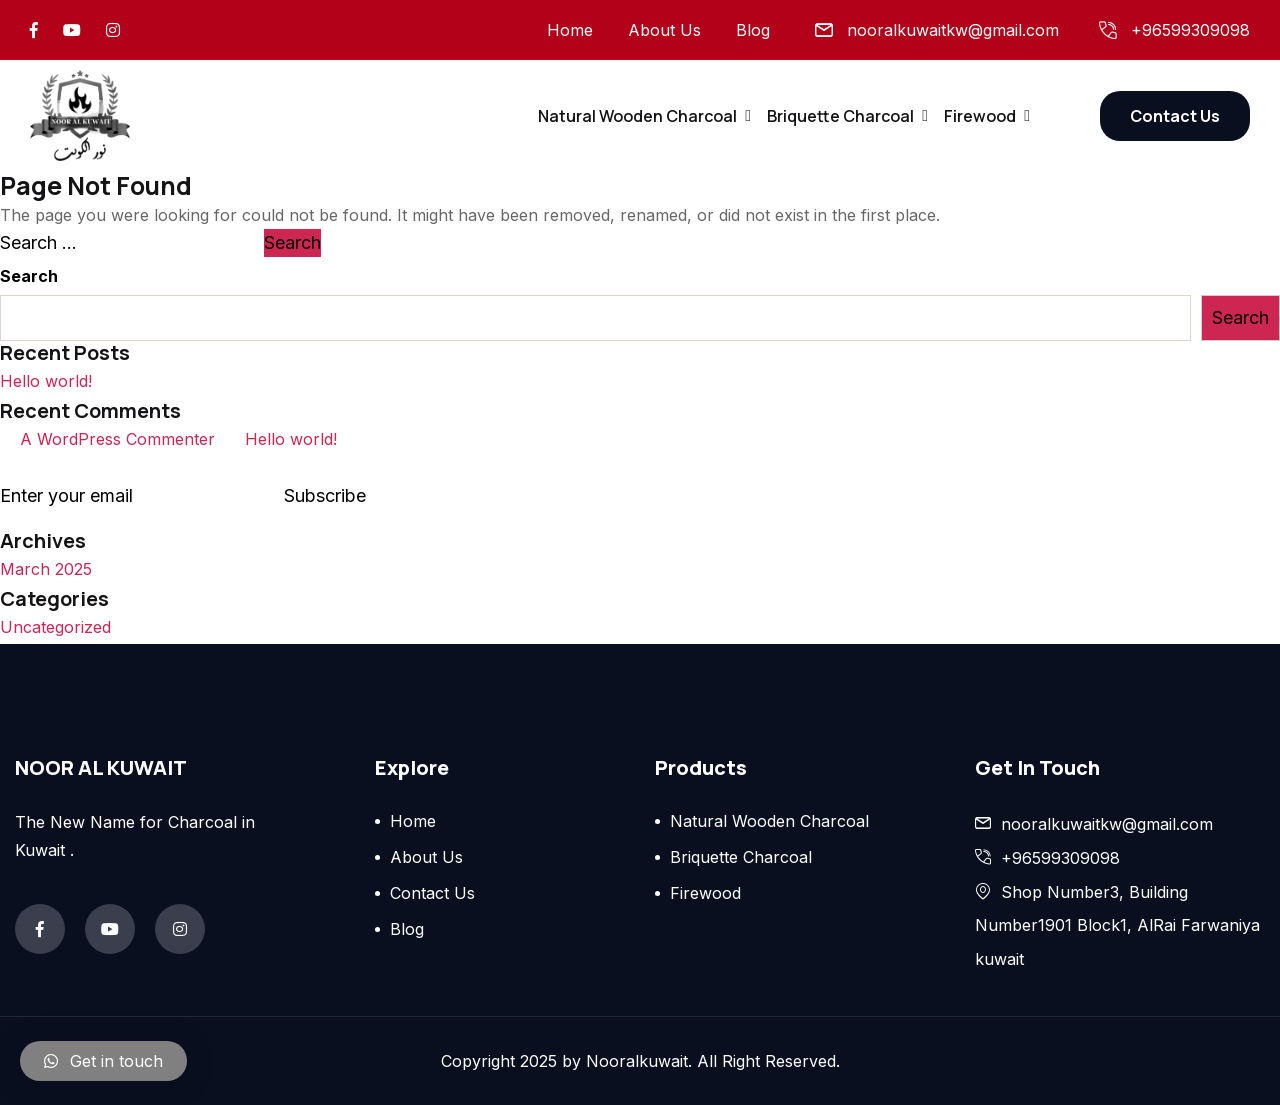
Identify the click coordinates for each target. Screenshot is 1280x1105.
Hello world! (46, 381)
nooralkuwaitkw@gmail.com (953, 30)
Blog (753, 30)
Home (570, 30)
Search (29, 276)
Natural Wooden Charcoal (637, 116)
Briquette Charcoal (840, 116)
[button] (103, 1061)
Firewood (980, 116)
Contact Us (1175, 116)
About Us (664, 30)
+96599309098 (1190, 30)
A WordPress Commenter (117, 439)
